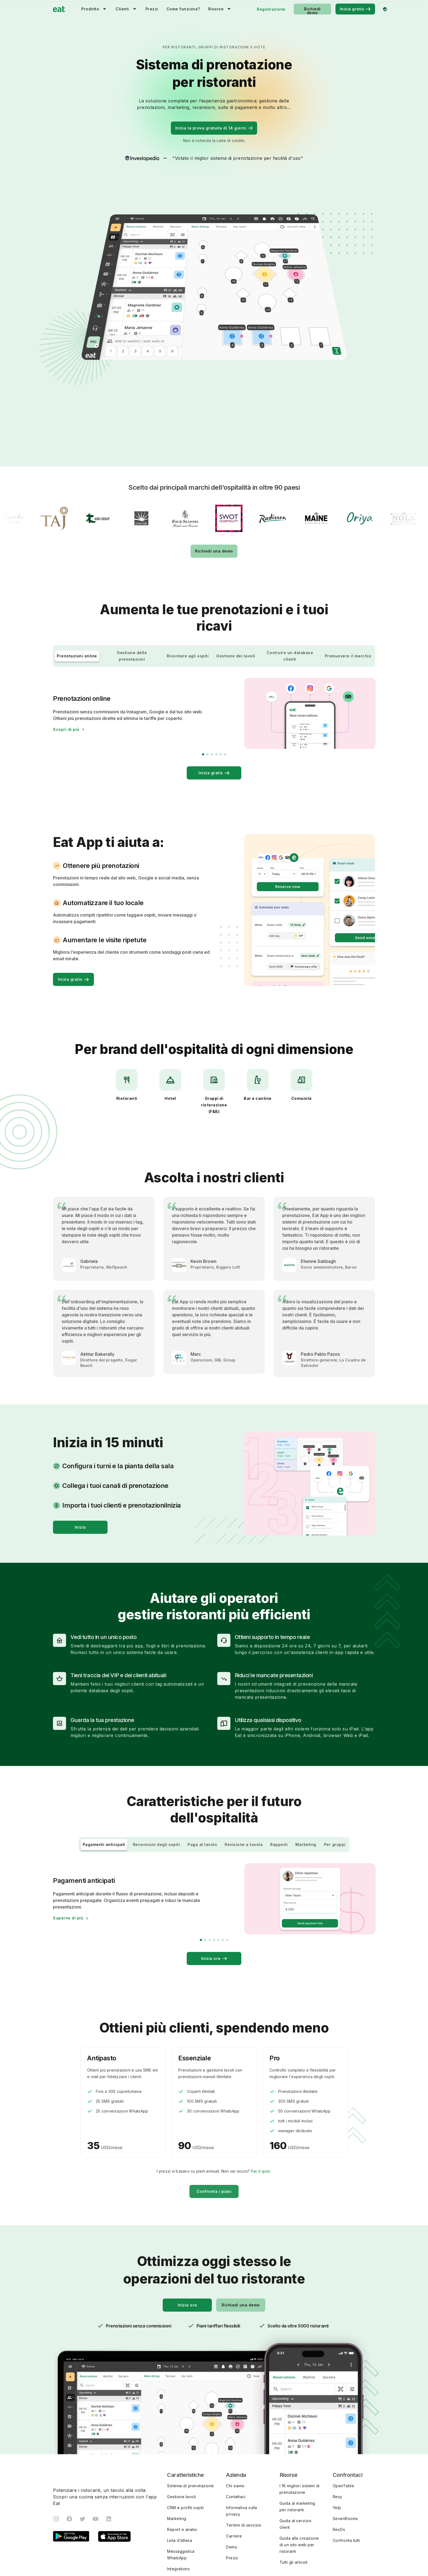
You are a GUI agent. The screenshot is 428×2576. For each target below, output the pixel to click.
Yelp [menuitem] (337, 2444)
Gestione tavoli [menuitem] (181, 2433)
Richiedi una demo (214, 487)
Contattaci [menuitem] (235, 2433)
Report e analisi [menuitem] (182, 2466)
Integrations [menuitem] (178, 2505)
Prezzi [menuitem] (232, 2494)
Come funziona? (183, 9)
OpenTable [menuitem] (343, 2422)
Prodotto (90, 9)
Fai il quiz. (261, 2107)
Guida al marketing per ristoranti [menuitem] (297, 2443)
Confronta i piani (214, 2128)
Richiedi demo (312, 10)
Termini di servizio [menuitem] (243, 2461)
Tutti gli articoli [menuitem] (294, 2499)
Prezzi (151, 9)
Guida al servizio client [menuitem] (296, 2460)
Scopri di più (66, 666)
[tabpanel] (103, 1224)
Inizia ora (214, 1895)
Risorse (216, 9)
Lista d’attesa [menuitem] (179, 2477)
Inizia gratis (355, 9)
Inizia (80, 1464)
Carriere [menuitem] (234, 2472)
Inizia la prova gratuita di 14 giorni (214, 128)
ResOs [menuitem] (339, 2466)
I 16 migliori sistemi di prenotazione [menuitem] (300, 2425)
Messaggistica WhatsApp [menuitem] (181, 2491)
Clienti (122, 9)
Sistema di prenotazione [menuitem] (190, 2422)
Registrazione (271, 9)
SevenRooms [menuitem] (345, 2455)
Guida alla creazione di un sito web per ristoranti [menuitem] (299, 2481)
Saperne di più (68, 1855)
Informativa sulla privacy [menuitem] (241, 2447)
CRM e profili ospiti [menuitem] (185, 2444)
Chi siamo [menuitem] (235, 2422)
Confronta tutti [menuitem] (346, 2477)
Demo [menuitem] (231, 2483)
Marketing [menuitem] (176, 2455)
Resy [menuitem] (337, 2433)
